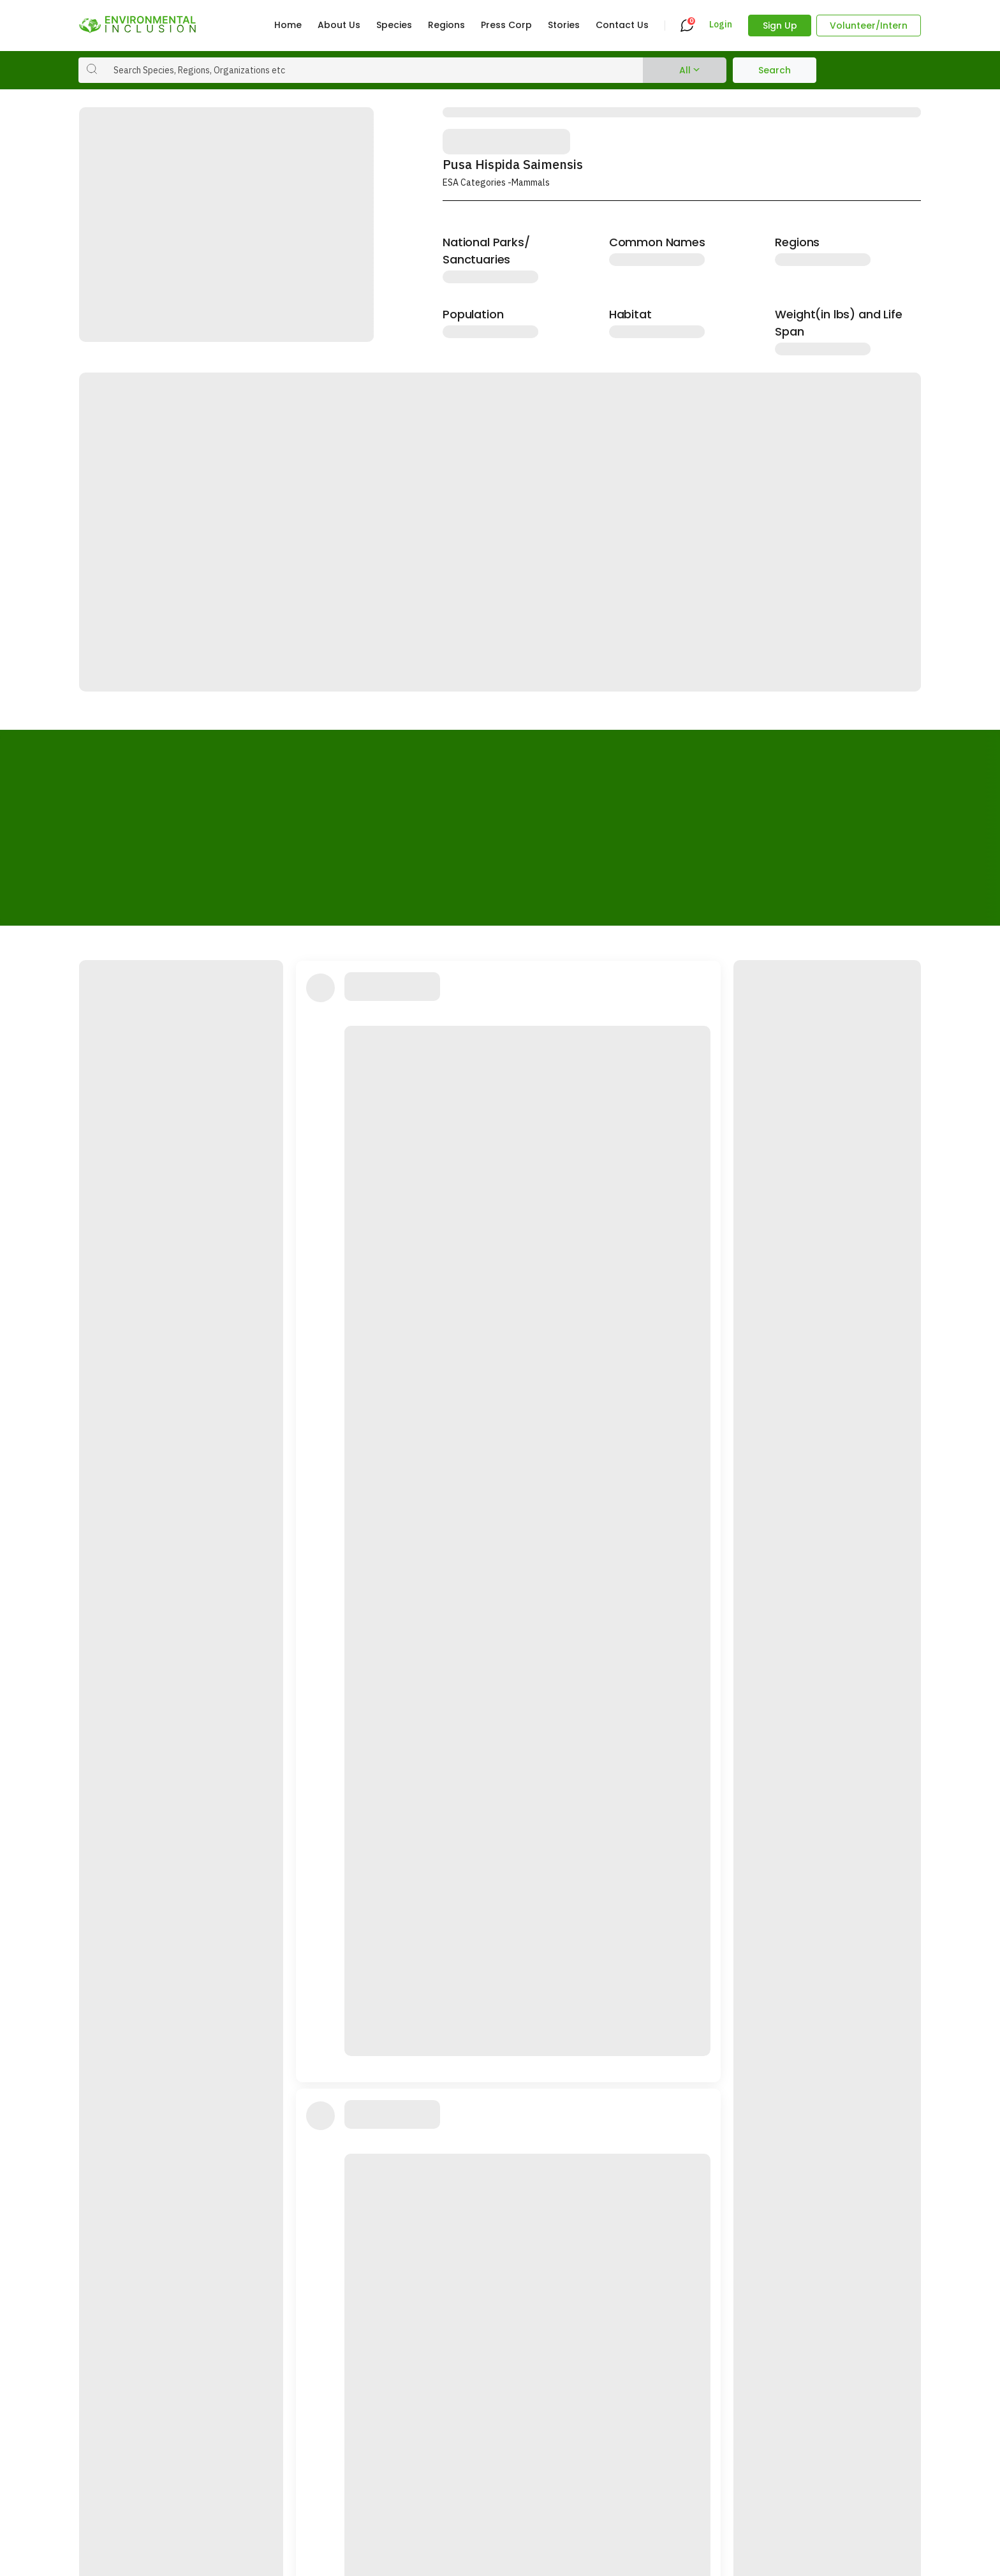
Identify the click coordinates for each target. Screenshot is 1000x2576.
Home (288, 25)
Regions (446, 25)
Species (394, 25)
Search (774, 70)
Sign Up (780, 25)
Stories (564, 25)
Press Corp (506, 25)
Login (720, 24)
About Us (339, 25)
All (685, 70)
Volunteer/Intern (869, 25)
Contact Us (622, 25)
